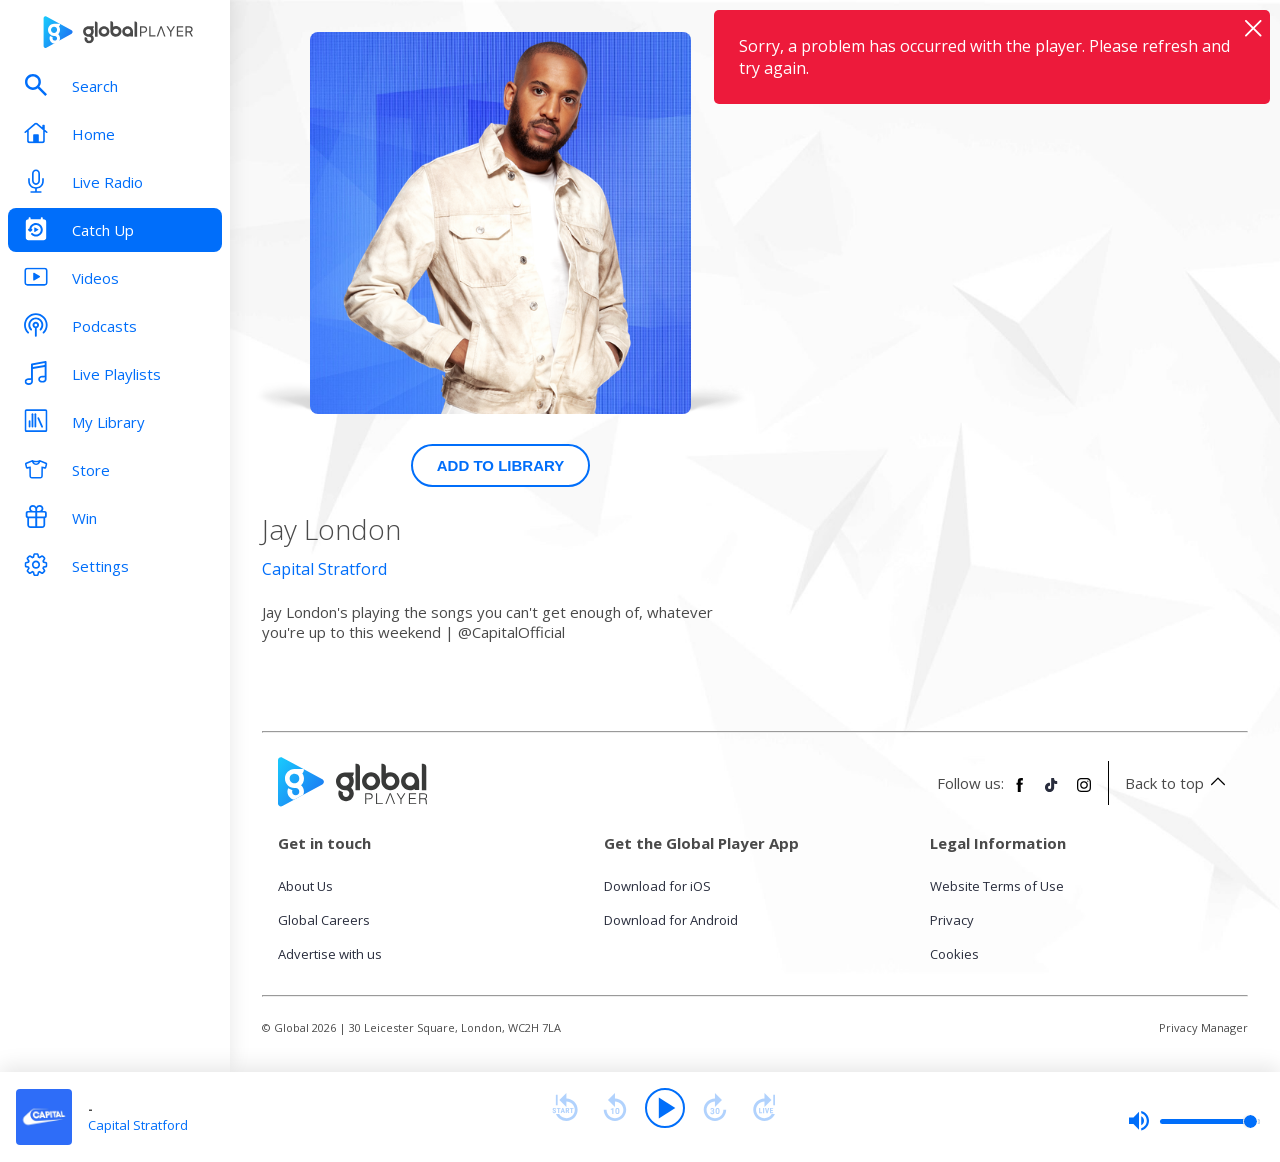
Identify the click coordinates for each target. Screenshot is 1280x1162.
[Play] (665, 1108)
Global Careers (324, 920)
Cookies (954, 954)
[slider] (1194, 1121)
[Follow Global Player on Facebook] (1020, 793)
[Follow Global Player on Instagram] (1084, 793)
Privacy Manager (1203, 1027)
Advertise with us (330, 954)
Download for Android (671, 920)
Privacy (952, 920)
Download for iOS (657, 886)
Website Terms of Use (997, 886)
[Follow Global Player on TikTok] (1052, 793)
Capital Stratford (324, 569)
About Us (305, 886)
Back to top (1178, 783)
